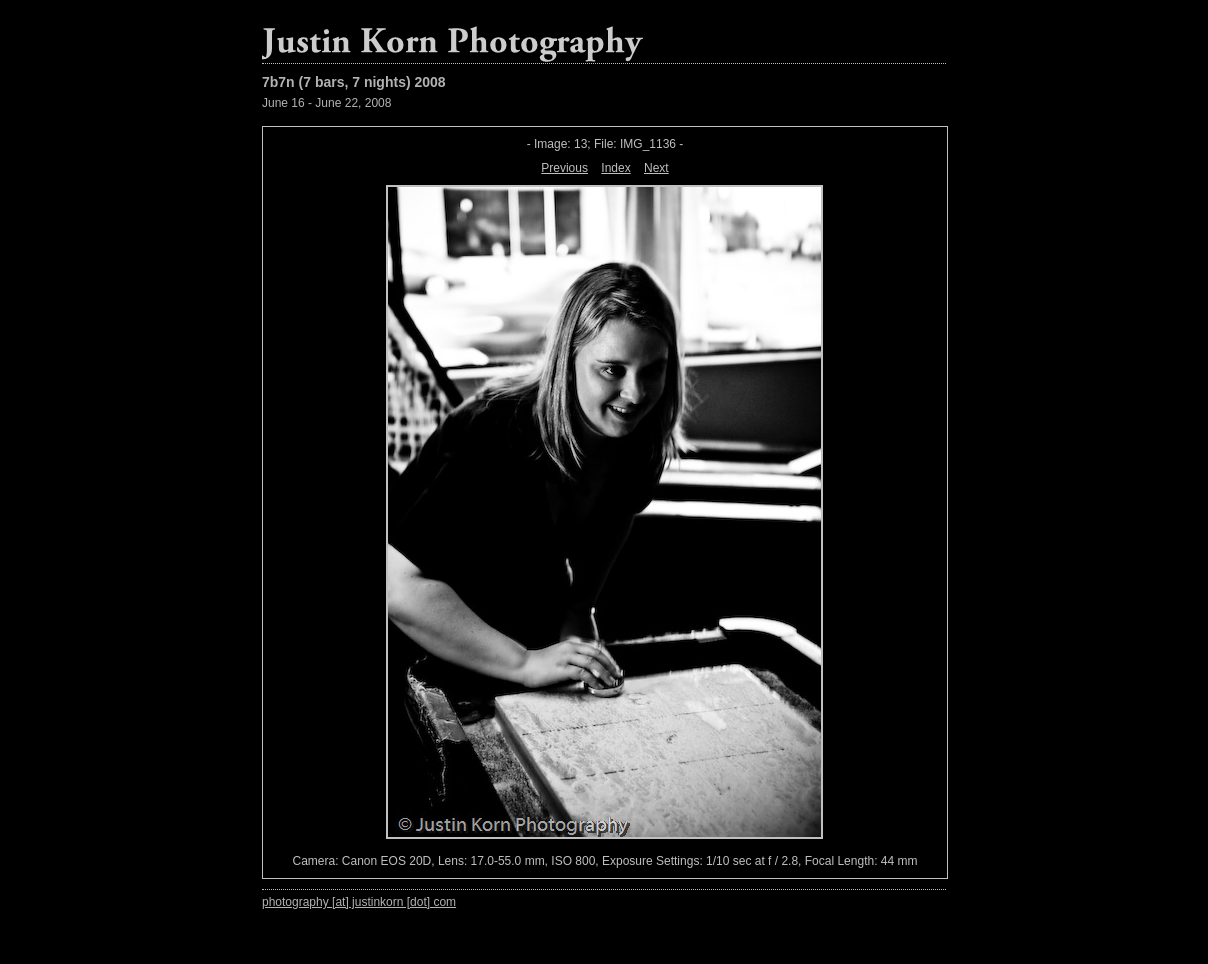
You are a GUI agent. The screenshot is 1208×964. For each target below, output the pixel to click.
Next (656, 168)
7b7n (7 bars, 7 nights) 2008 (354, 82)
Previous (564, 168)
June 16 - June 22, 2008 (326, 103)
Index (615, 168)
